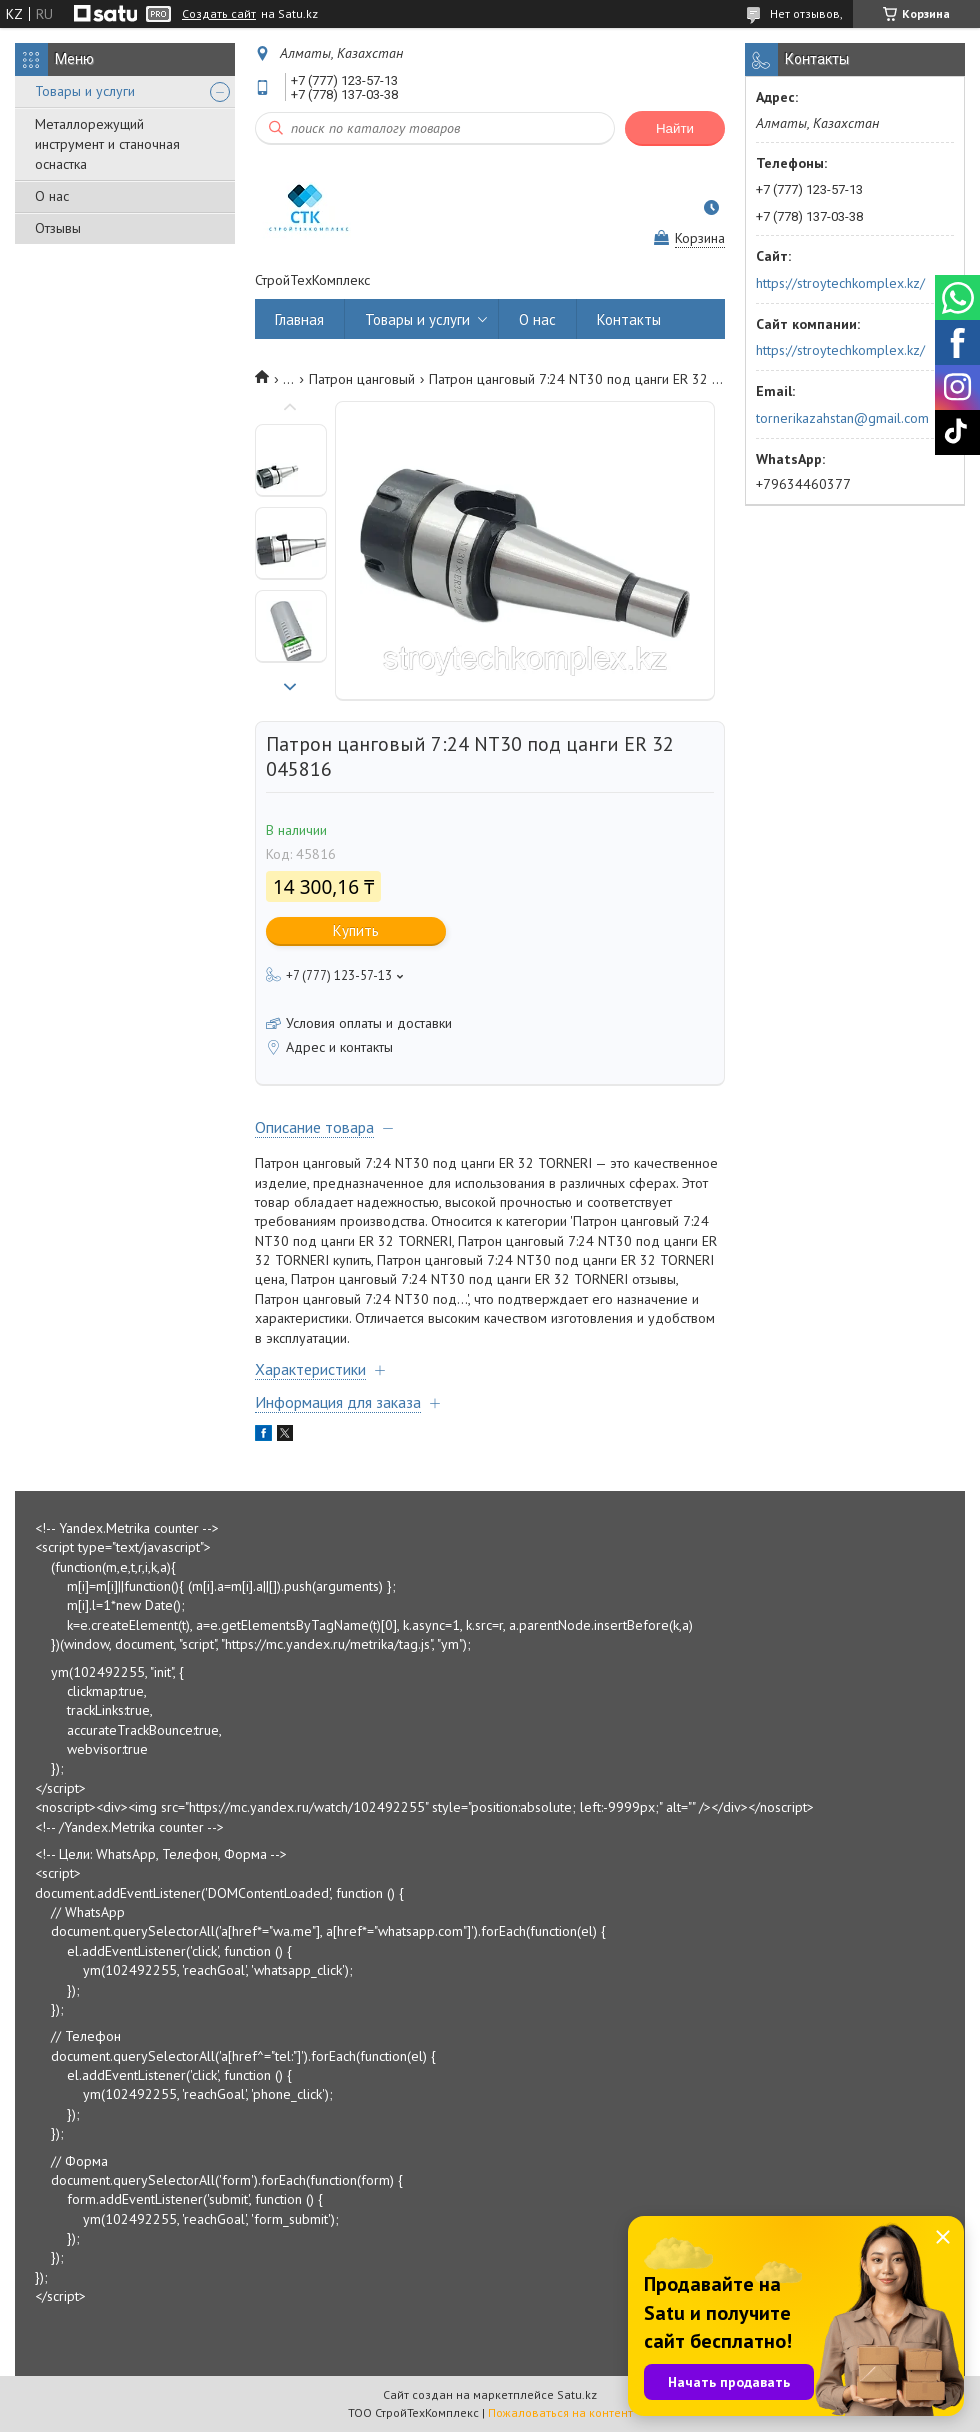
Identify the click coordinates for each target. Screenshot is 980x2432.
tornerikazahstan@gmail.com (842, 418)
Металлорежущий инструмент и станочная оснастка (107, 144)
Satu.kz (577, 2394)
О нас (52, 196)
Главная (299, 319)
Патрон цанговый (362, 379)
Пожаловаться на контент (560, 2412)
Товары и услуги (85, 91)
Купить (356, 930)
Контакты (629, 319)
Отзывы (58, 228)
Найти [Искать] (675, 128)
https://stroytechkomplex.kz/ (840, 283)
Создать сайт (219, 14)
